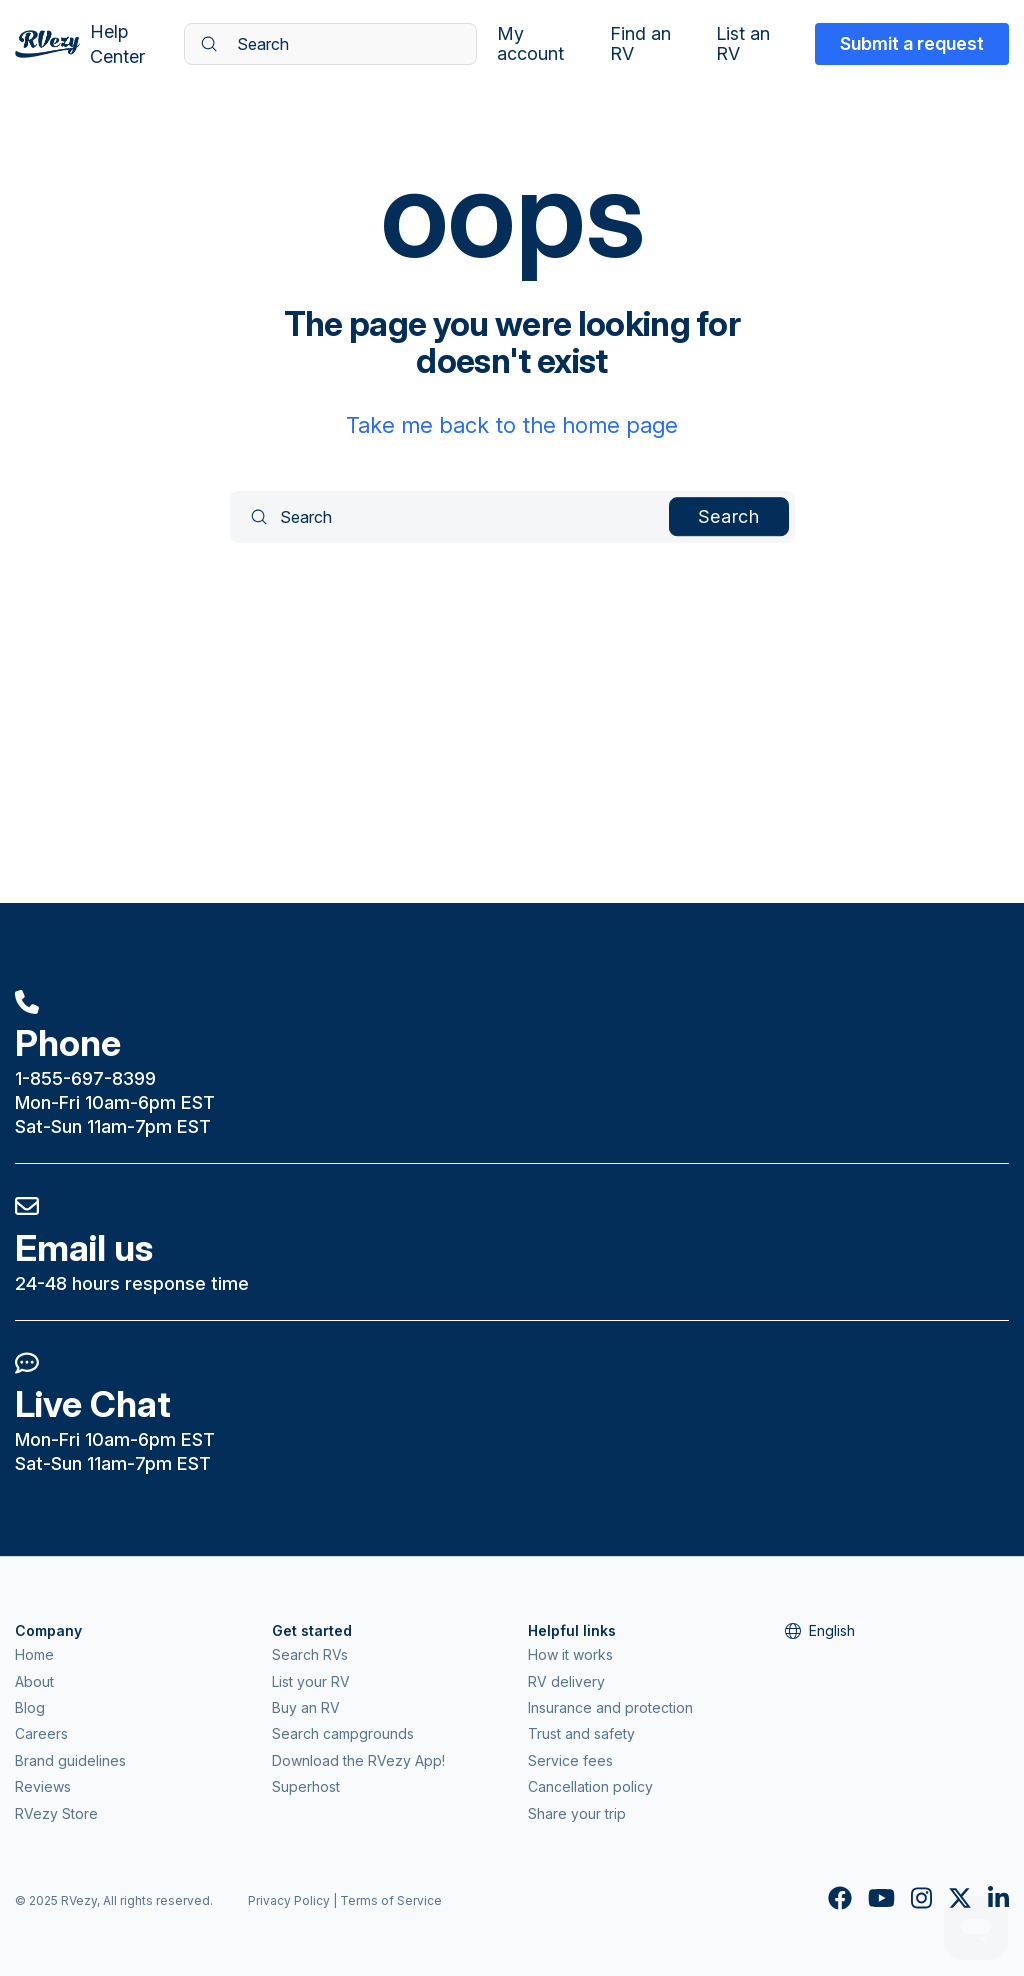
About (34, 1681)
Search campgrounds (343, 1733)
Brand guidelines (70, 1760)
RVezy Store (56, 1813)
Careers (41, 1733)
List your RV (311, 1681)
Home (34, 1654)
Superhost (306, 1786)
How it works (570, 1654)
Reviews (43, 1786)
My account (530, 44)
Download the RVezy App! (358, 1760)
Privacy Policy (289, 1900)
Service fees (570, 1760)
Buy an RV (306, 1707)
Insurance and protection (610, 1707)
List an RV (743, 44)
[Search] (331, 44)
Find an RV (640, 44)
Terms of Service (391, 1900)
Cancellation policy (590, 1786)
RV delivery (566, 1681)
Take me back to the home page (512, 425)
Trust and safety (581, 1733)
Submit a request (912, 43)
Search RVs (310, 1654)
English (820, 1630)
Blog (30, 1707)
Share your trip (577, 1813)
